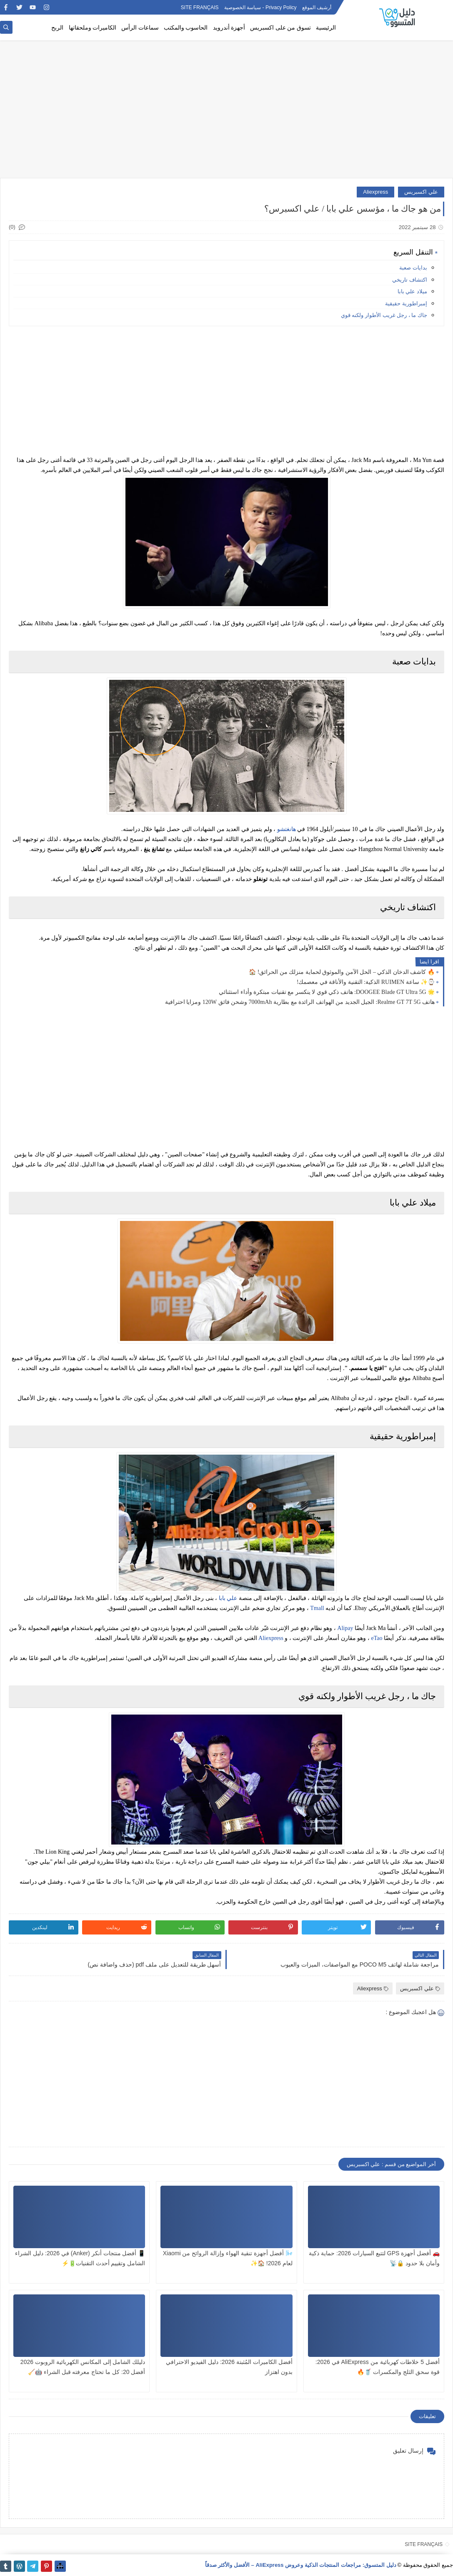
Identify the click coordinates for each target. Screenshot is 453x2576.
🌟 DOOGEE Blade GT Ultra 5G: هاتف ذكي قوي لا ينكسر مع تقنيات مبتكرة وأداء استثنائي (327, 992)
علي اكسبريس (421, 192)
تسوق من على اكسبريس (280, 28)
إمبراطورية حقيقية (406, 303)
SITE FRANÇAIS (200, 7)
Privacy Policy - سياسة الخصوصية (260, 7)
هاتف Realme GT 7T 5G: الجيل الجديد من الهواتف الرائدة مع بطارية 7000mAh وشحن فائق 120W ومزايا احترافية (300, 1002)
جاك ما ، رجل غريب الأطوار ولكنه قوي (384, 315)
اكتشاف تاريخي (409, 280)
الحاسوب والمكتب (186, 28)
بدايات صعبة (413, 268)
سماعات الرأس (140, 28)
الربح (57, 28)
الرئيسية (326, 28)
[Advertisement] (226, 113)
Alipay (345, 1628)
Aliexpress (375, 192)
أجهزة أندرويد (229, 28)
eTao (376, 1638)
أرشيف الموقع (316, 7)
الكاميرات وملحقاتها (93, 28)
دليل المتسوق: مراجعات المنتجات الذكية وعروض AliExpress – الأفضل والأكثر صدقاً (300, 2565)
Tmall (317, 1608)
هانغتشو (286, 829)
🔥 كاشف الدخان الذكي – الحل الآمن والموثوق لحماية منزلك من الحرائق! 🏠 (342, 972)
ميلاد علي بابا (412, 291)
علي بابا (228, 1598)
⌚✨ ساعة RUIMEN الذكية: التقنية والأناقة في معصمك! (366, 982)
